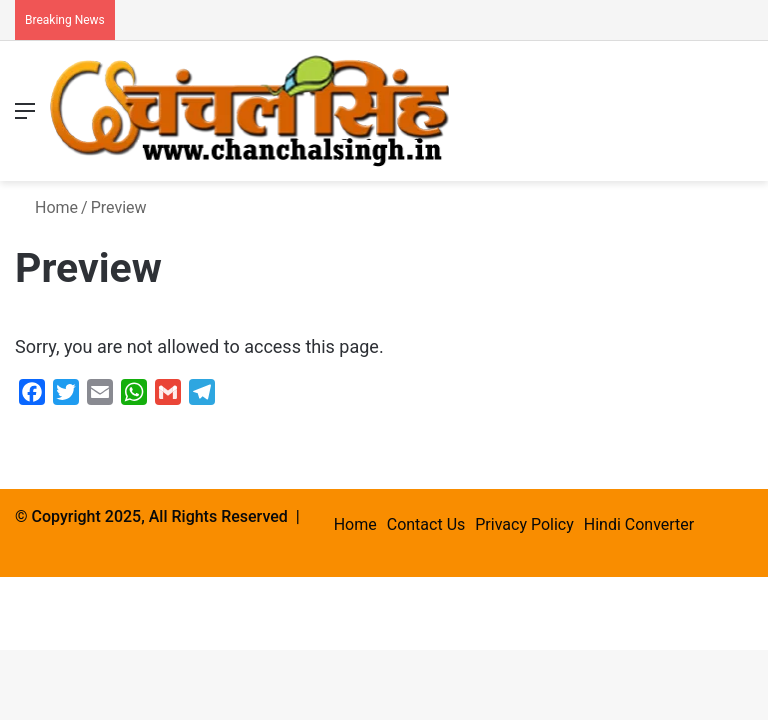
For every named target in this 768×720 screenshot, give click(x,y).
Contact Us (426, 524)
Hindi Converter (639, 524)
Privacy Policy (524, 524)
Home (46, 207)
